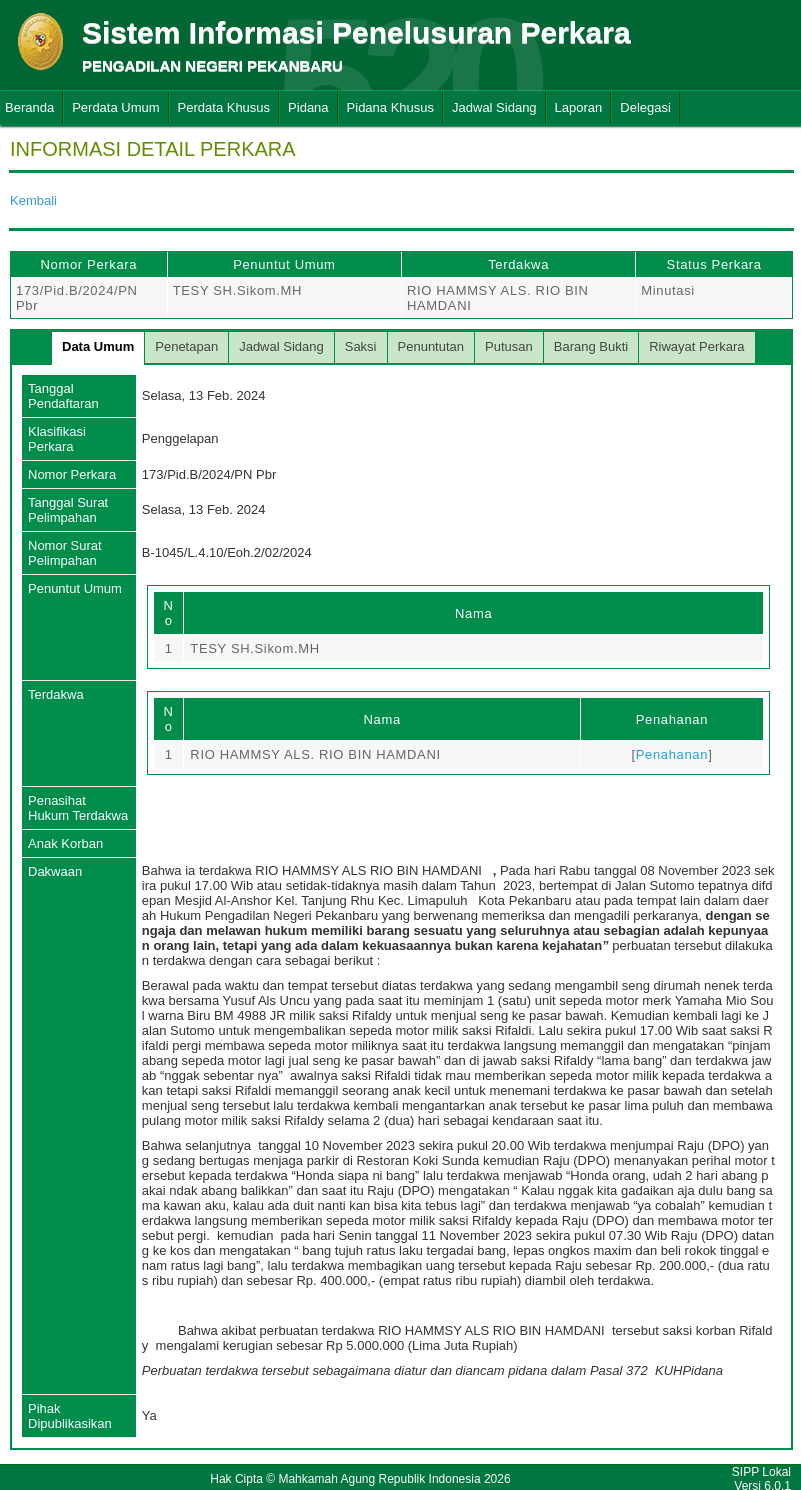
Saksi (361, 346)
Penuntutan (431, 346)
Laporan (579, 107)
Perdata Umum (115, 107)
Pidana (308, 107)
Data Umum (98, 346)
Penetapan (186, 346)
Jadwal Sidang (494, 107)
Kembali (33, 200)
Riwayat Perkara (696, 346)
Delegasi (645, 107)
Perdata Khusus (224, 107)
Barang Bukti (591, 346)
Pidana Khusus (390, 107)
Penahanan (672, 754)
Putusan (509, 346)
